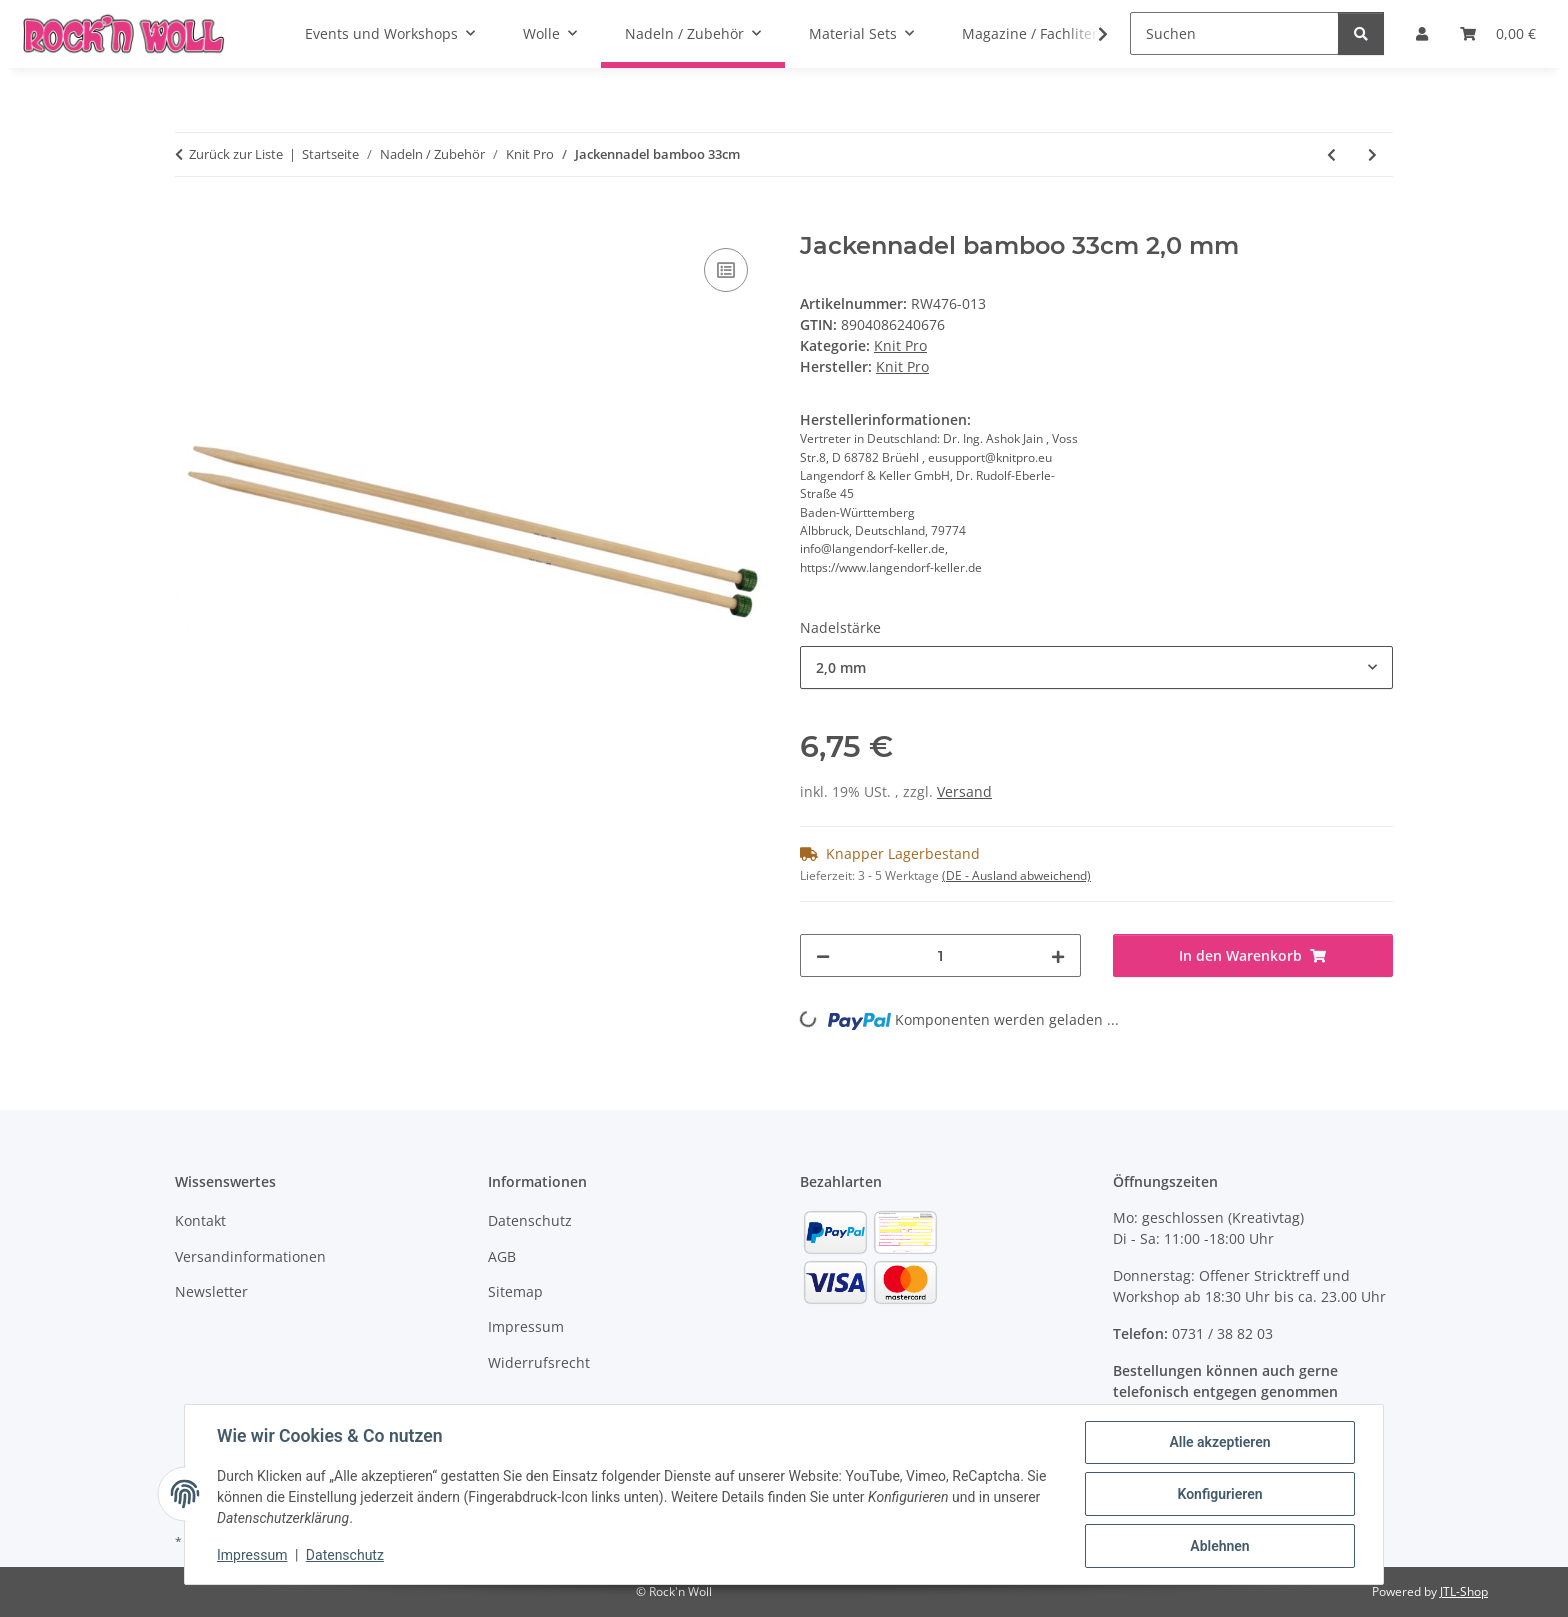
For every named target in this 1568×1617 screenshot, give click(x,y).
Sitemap (515, 1291)
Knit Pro (900, 345)
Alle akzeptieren (1219, 1442)
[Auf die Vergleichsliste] (726, 270)
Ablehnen (1219, 1546)
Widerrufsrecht (539, 1362)
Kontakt (200, 1220)
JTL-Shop (1464, 1591)
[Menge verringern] (823, 955)
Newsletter (211, 1291)
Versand (964, 791)
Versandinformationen (250, 1256)
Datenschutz (345, 1555)
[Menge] (940, 955)
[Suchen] (1234, 33)
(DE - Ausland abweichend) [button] (1016, 875)
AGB (502, 1256)
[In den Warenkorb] (191, 221)
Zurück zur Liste (236, 154)
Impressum (252, 1555)
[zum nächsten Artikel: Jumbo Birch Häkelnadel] (1372, 154)
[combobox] (1096, 667)
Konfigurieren (1219, 1494)
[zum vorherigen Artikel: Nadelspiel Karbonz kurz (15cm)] (1331, 154)
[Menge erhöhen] (1058, 955)
